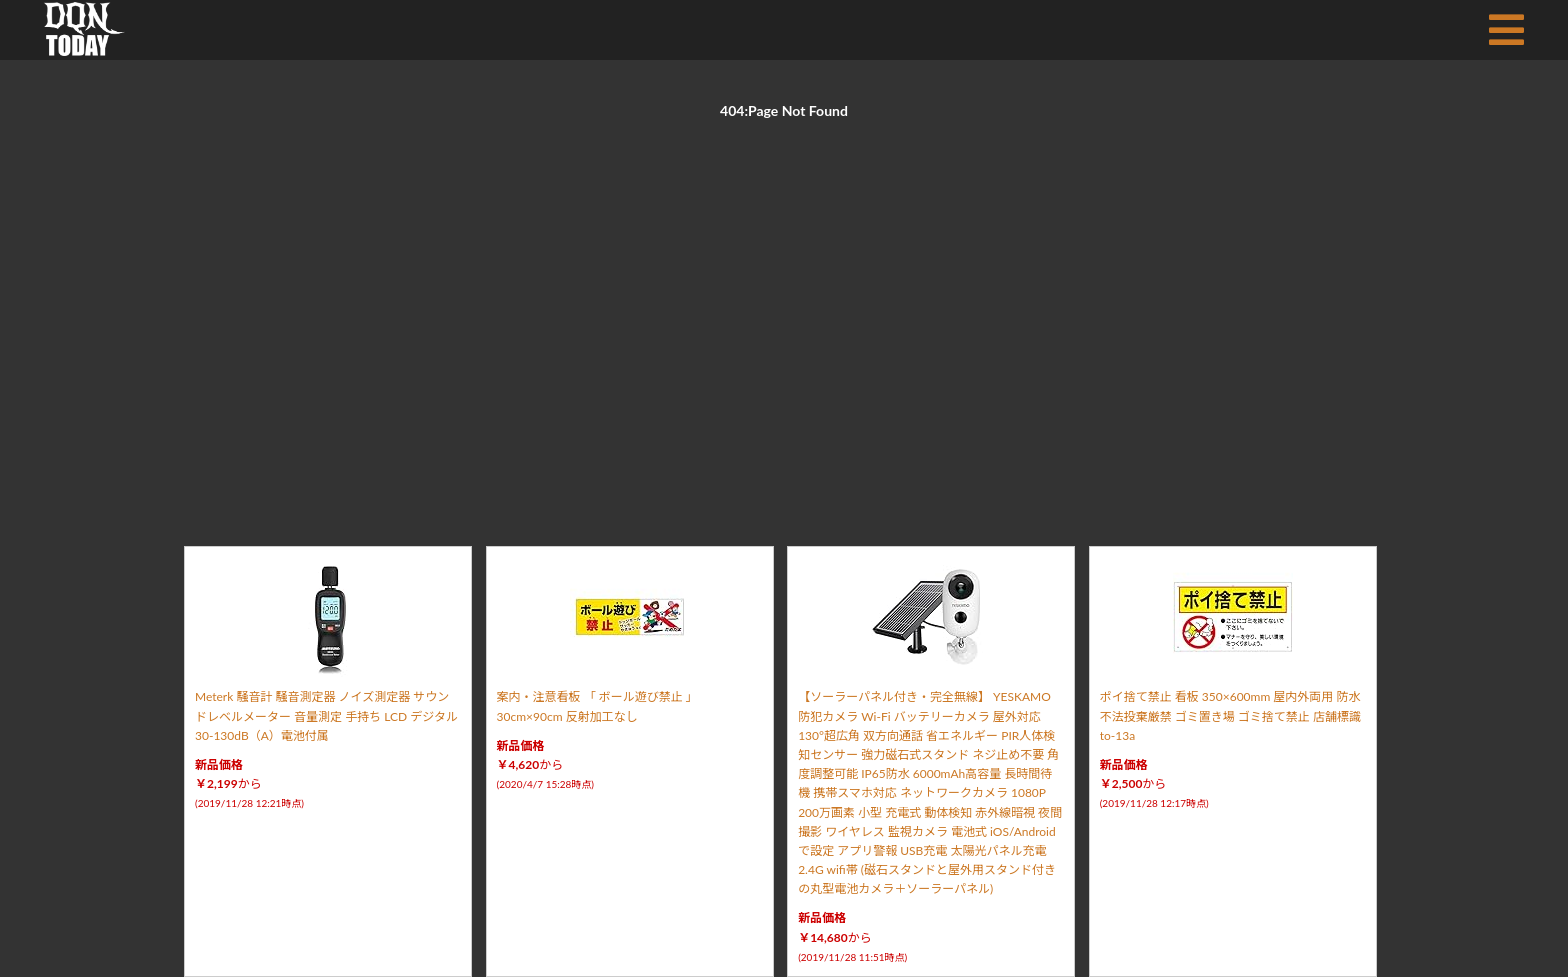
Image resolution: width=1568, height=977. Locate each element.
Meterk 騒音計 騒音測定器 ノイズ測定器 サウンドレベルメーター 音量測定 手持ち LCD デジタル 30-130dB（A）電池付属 (326, 715)
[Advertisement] (784, 310)
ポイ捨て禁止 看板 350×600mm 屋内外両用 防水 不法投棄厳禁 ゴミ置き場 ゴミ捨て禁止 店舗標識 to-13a (1230, 715)
